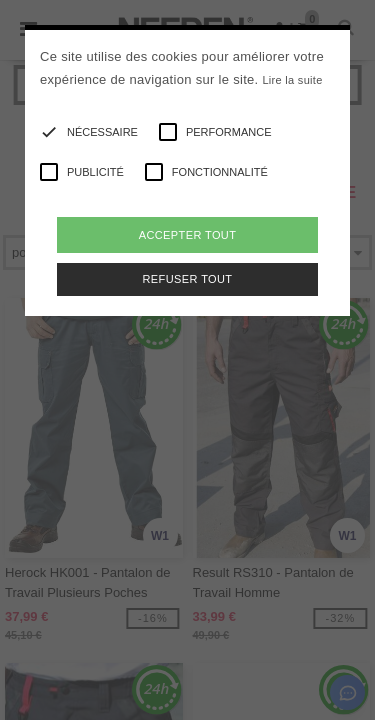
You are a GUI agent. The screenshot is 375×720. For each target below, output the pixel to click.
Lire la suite (292, 80)
